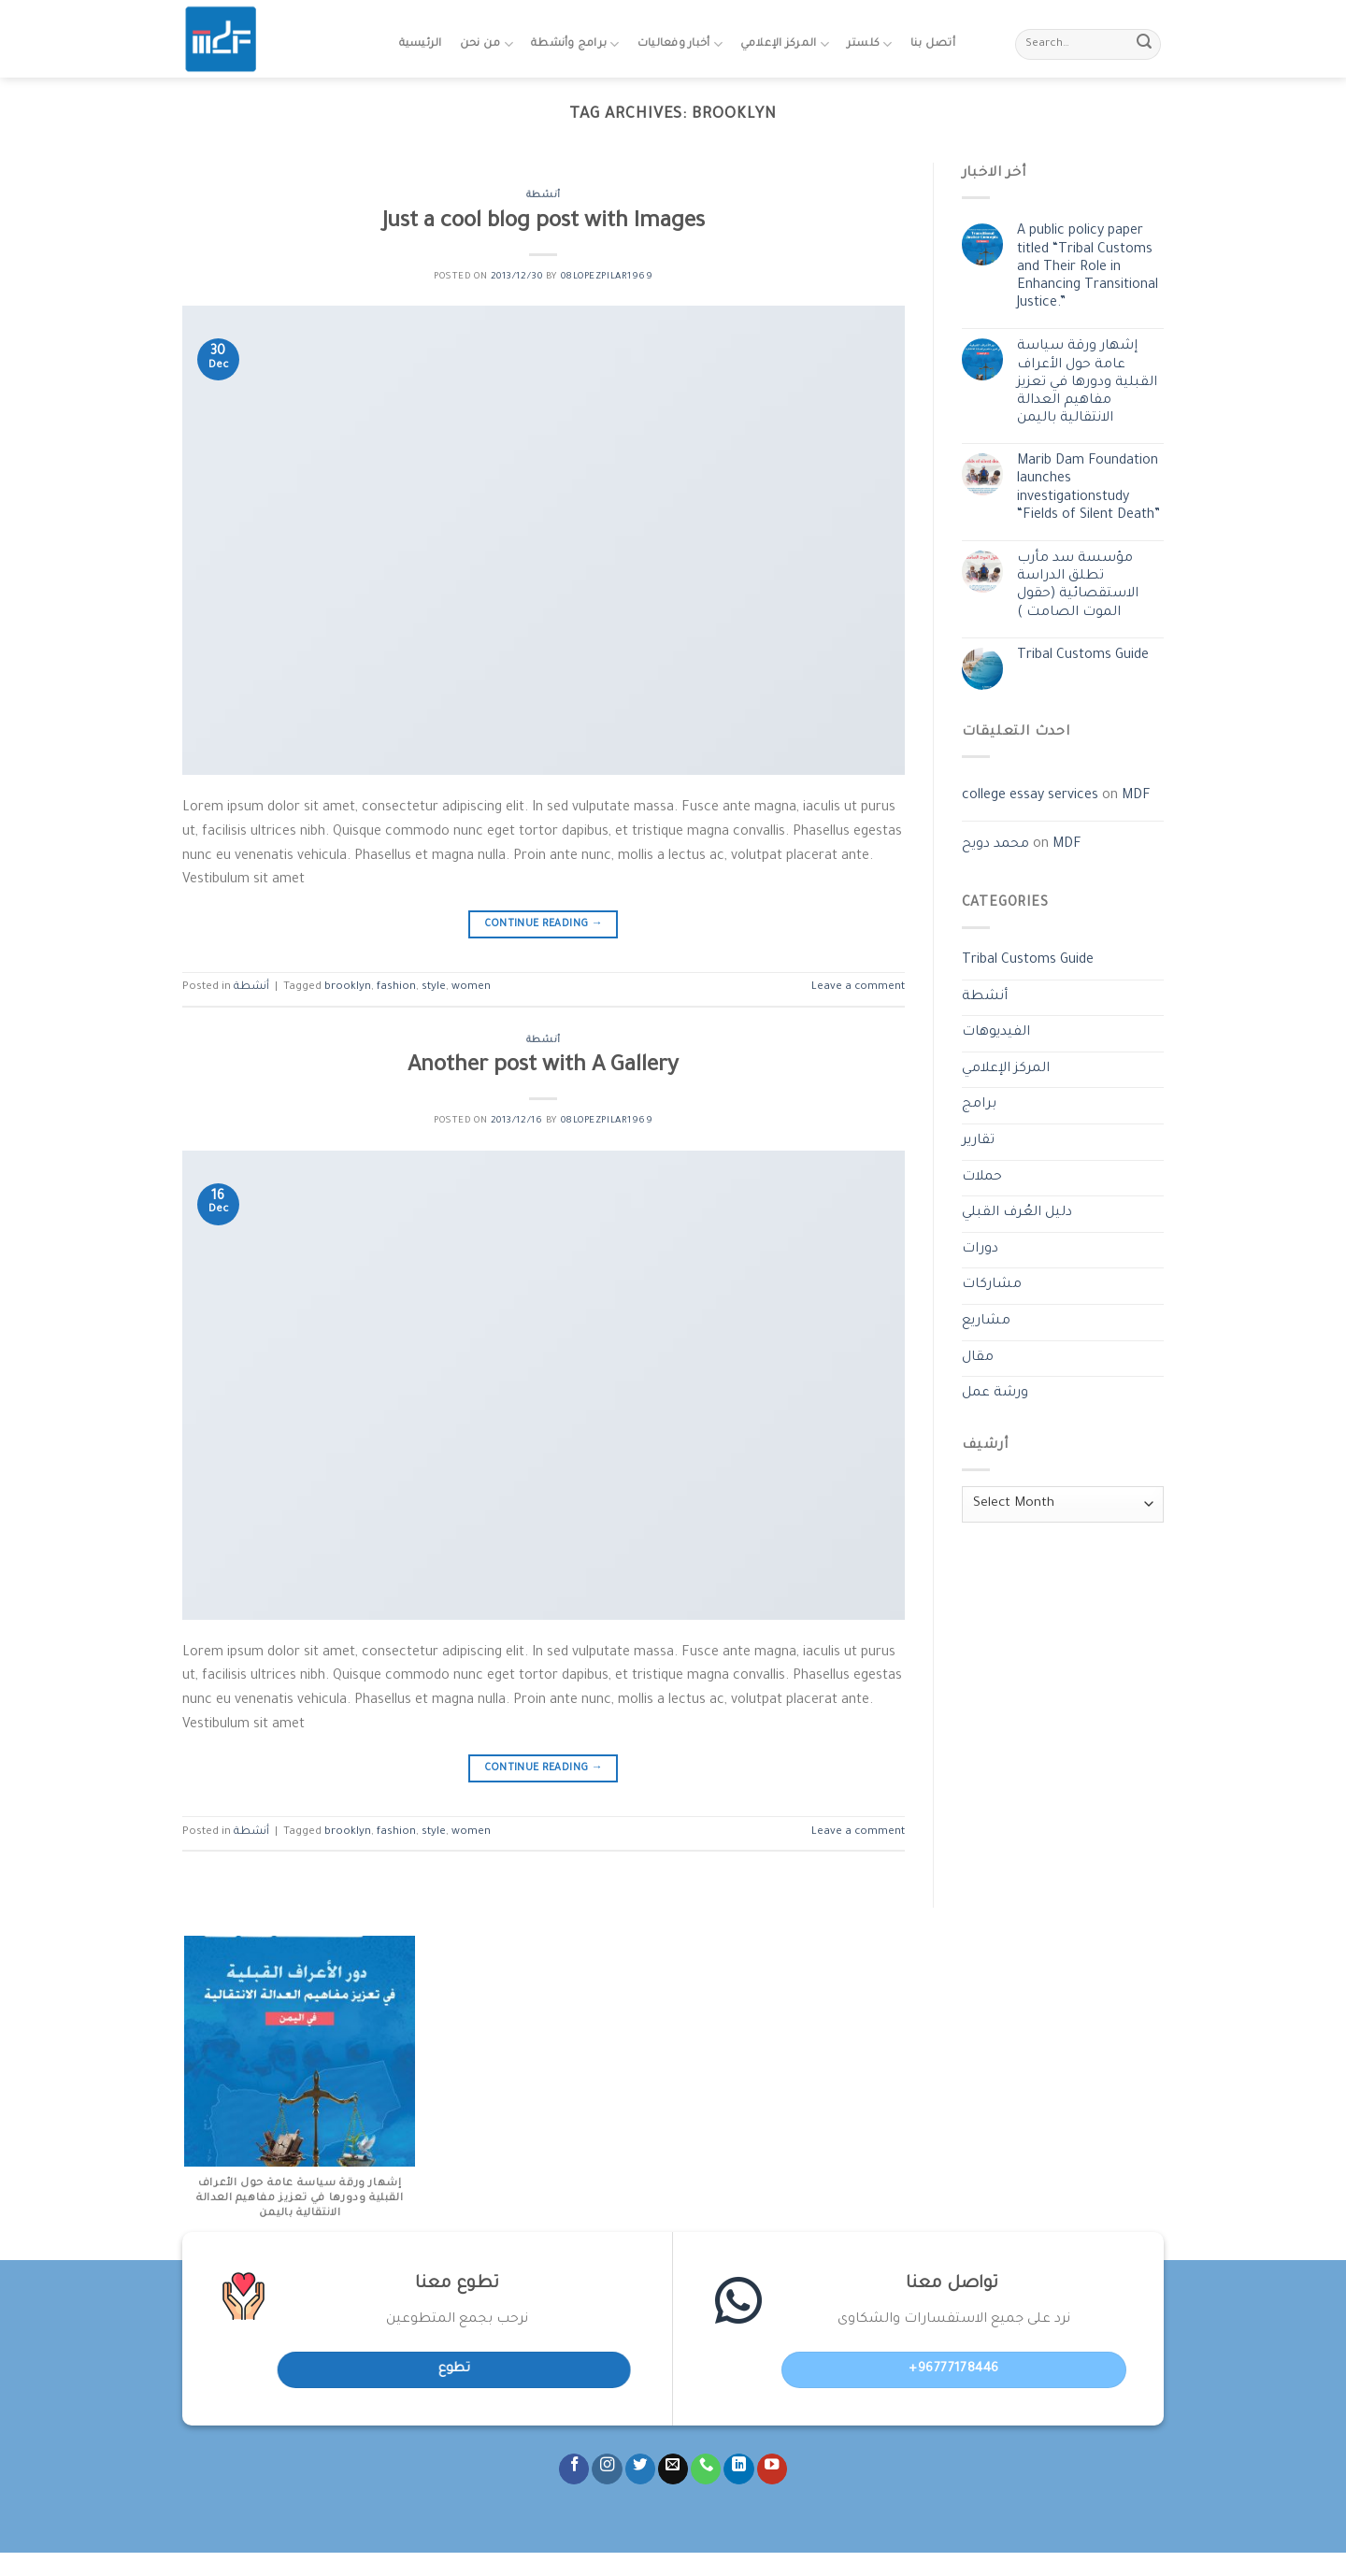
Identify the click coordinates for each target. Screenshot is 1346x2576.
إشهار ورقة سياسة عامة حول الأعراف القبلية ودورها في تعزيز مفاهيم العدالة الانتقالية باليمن (1087, 382)
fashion (396, 987)
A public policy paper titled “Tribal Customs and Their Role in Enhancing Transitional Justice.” (1087, 267)
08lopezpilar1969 (607, 277)
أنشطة (543, 196)
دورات (980, 1249)
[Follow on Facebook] (574, 2469)
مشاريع (986, 1321)
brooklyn (347, 987)
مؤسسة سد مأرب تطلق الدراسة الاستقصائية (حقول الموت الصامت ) (1077, 586)
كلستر (870, 44)
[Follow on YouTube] (772, 2469)
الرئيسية (420, 44)
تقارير (978, 1141)
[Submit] (1144, 45)
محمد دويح (995, 844)
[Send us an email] (673, 2469)
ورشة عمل (995, 1393)
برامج (979, 1104)
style (434, 987)
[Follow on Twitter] (640, 2469)
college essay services (1030, 796)
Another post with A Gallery (543, 1067)
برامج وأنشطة (575, 44)
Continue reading (544, 925)
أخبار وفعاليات (680, 44)
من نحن (486, 44)
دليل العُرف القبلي (1017, 1213)
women (471, 987)
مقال (978, 1358)
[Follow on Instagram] (607, 2469)
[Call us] (706, 2469)
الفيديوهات (996, 1032)
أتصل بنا (932, 44)
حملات (982, 1177)
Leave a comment (858, 987)
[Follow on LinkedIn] (738, 2469)
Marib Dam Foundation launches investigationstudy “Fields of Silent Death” (1088, 488)
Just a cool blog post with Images (543, 223)
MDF (1136, 796)
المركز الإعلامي (784, 44)
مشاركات (992, 1285)
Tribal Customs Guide (1083, 656)
